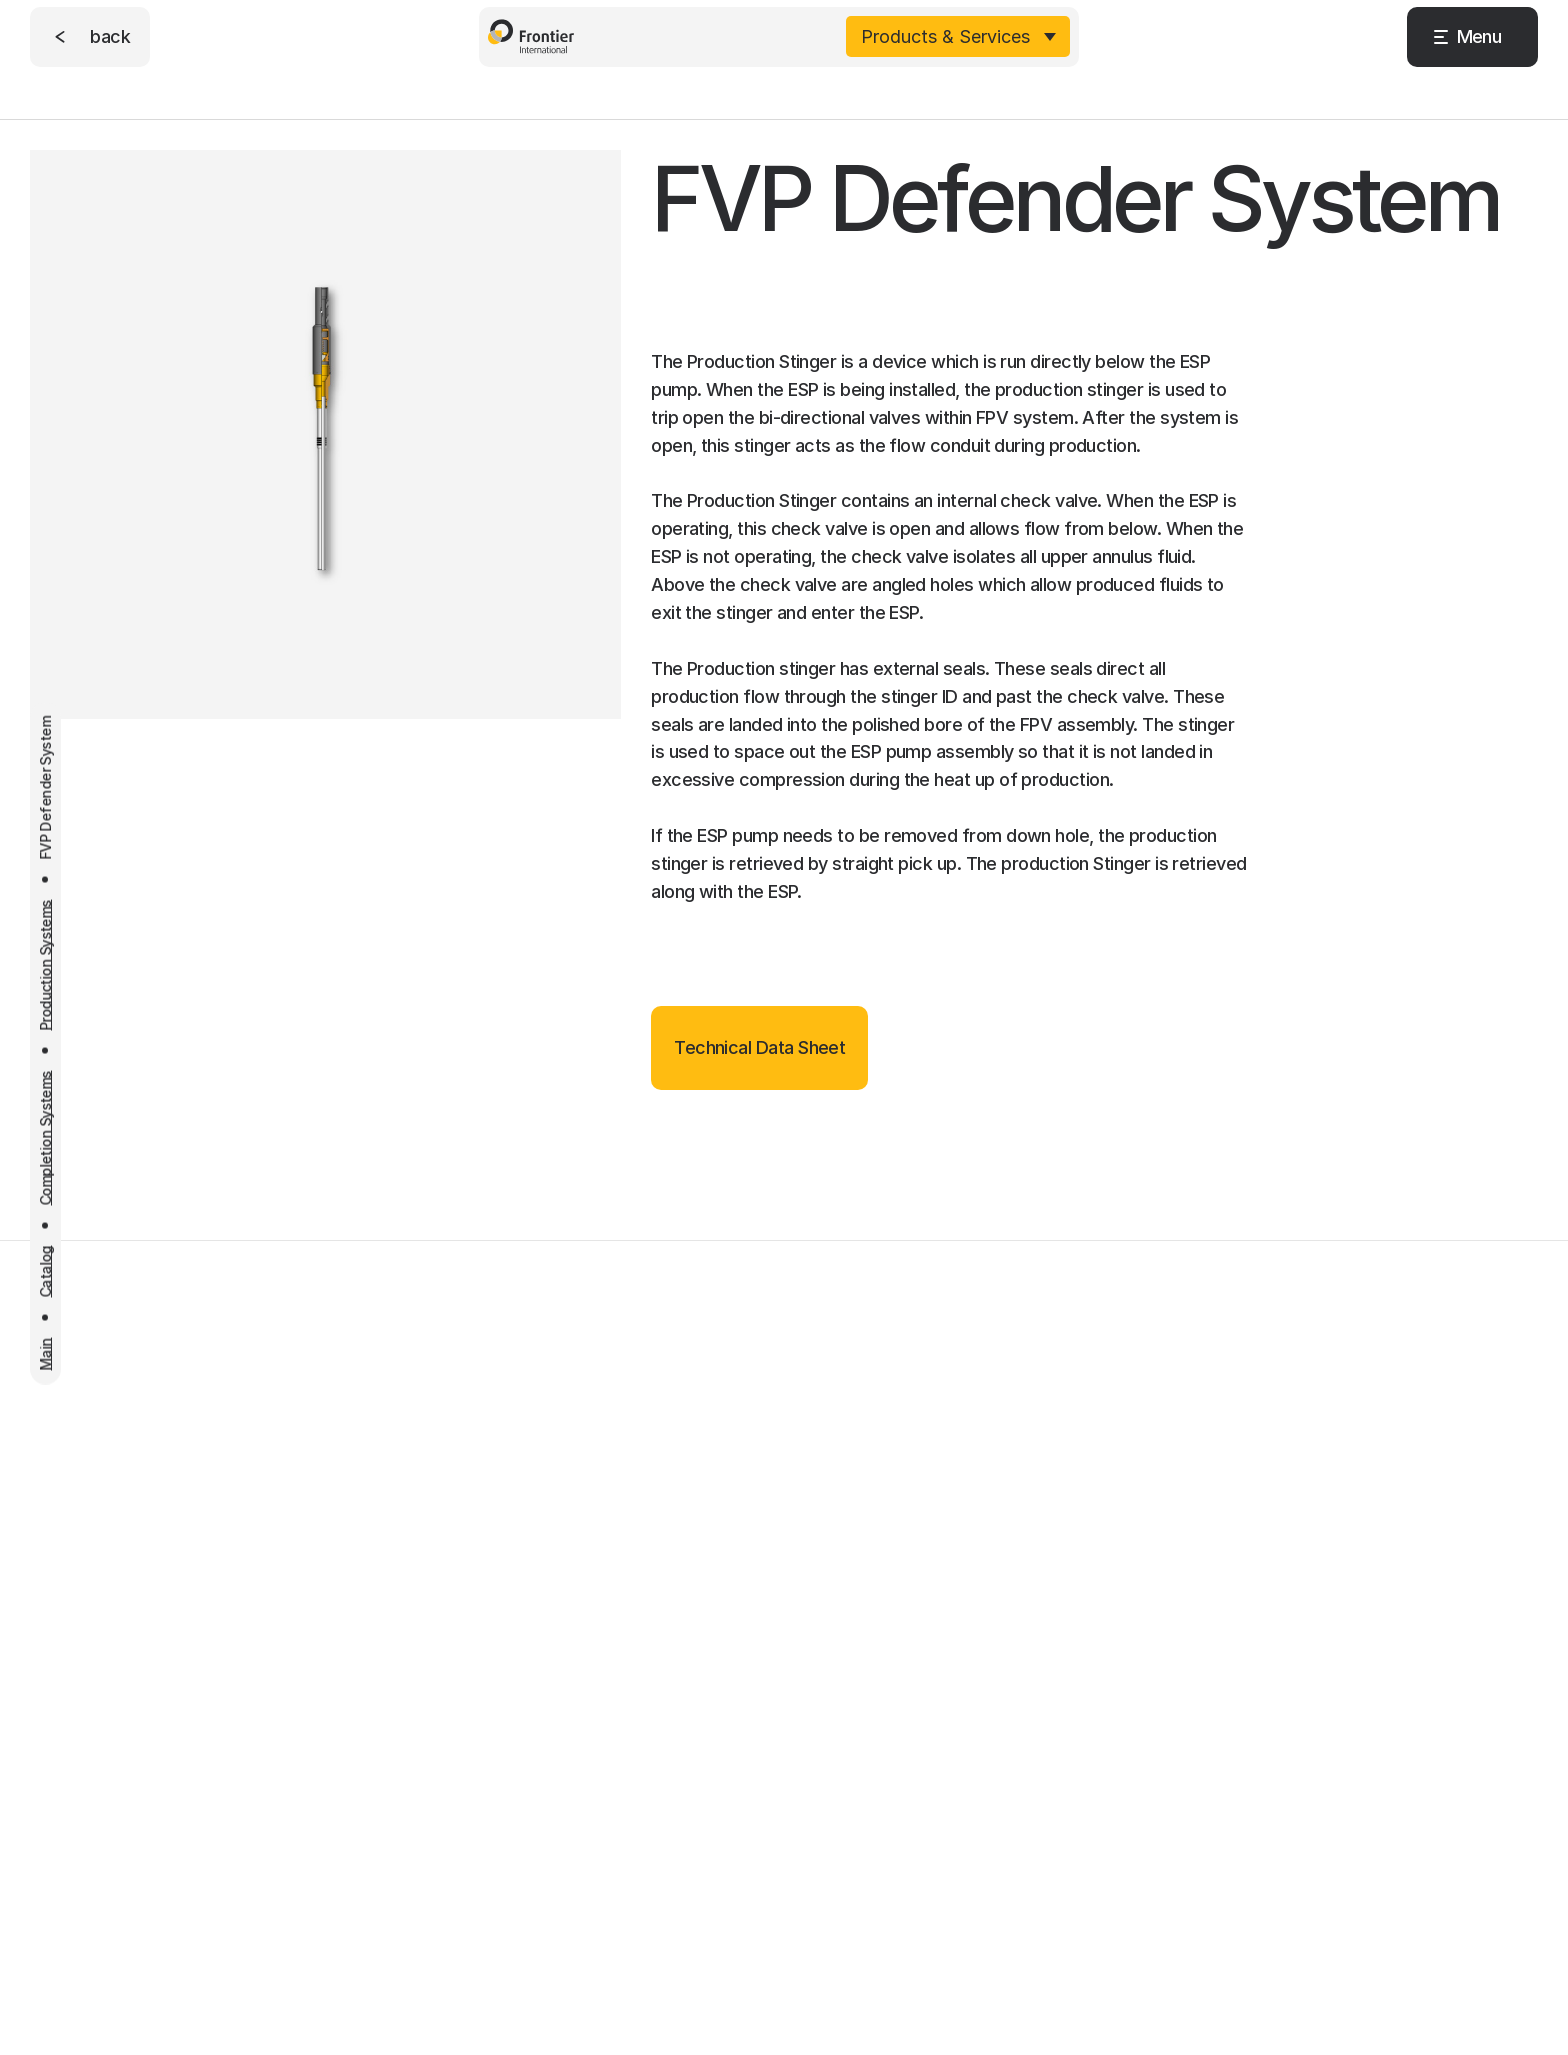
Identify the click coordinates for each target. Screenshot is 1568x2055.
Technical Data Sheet (759, 1047)
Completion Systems (45, 1137)
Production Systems (45, 964)
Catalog (45, 1271)
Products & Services (945, 31)
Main (45, 1353)
